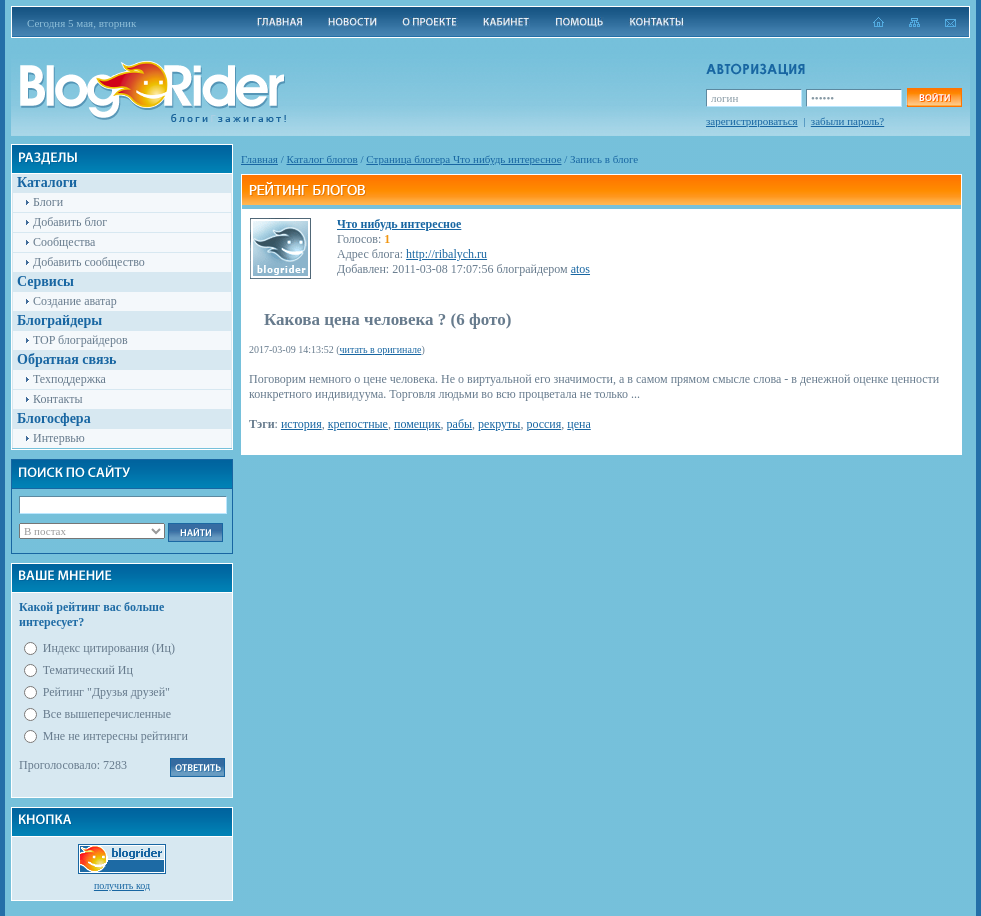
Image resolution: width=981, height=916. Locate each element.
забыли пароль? (847, 121)
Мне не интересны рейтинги (115, 736)
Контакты (58, 399)
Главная (259, 159)
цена (579, 424)
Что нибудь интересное (399, 224)
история (301, 424)
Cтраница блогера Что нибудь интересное (463, 159)
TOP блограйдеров (80, 340)
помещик (417, 424)
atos (580, 269)
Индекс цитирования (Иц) (109, 648)
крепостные (358, 424)
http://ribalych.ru (446, 254)
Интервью (59, 438)
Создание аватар (75, 301)
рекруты (499, 424)
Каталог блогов (322, 159)
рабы (460, 424)
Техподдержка (69, 379)
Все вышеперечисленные (107, 714)
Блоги (48, 202)
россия (543, 424)
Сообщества (64, 242)
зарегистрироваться (752, 121)
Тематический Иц (88, 670)
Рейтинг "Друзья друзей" (106, 692)
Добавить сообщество (89, 262)
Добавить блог (70, 222)
